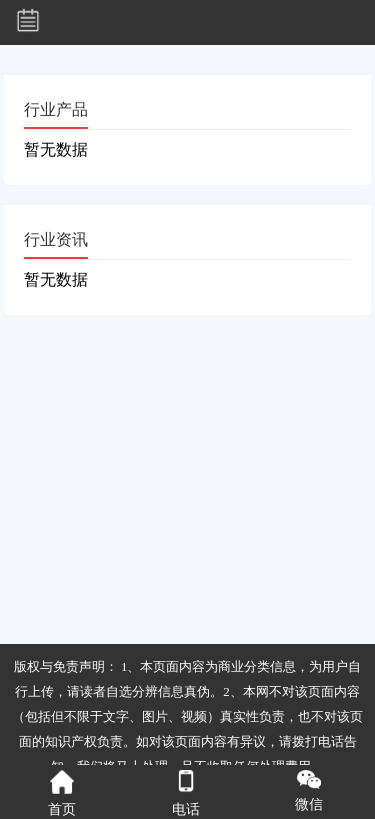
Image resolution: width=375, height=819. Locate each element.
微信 (310, 791)
